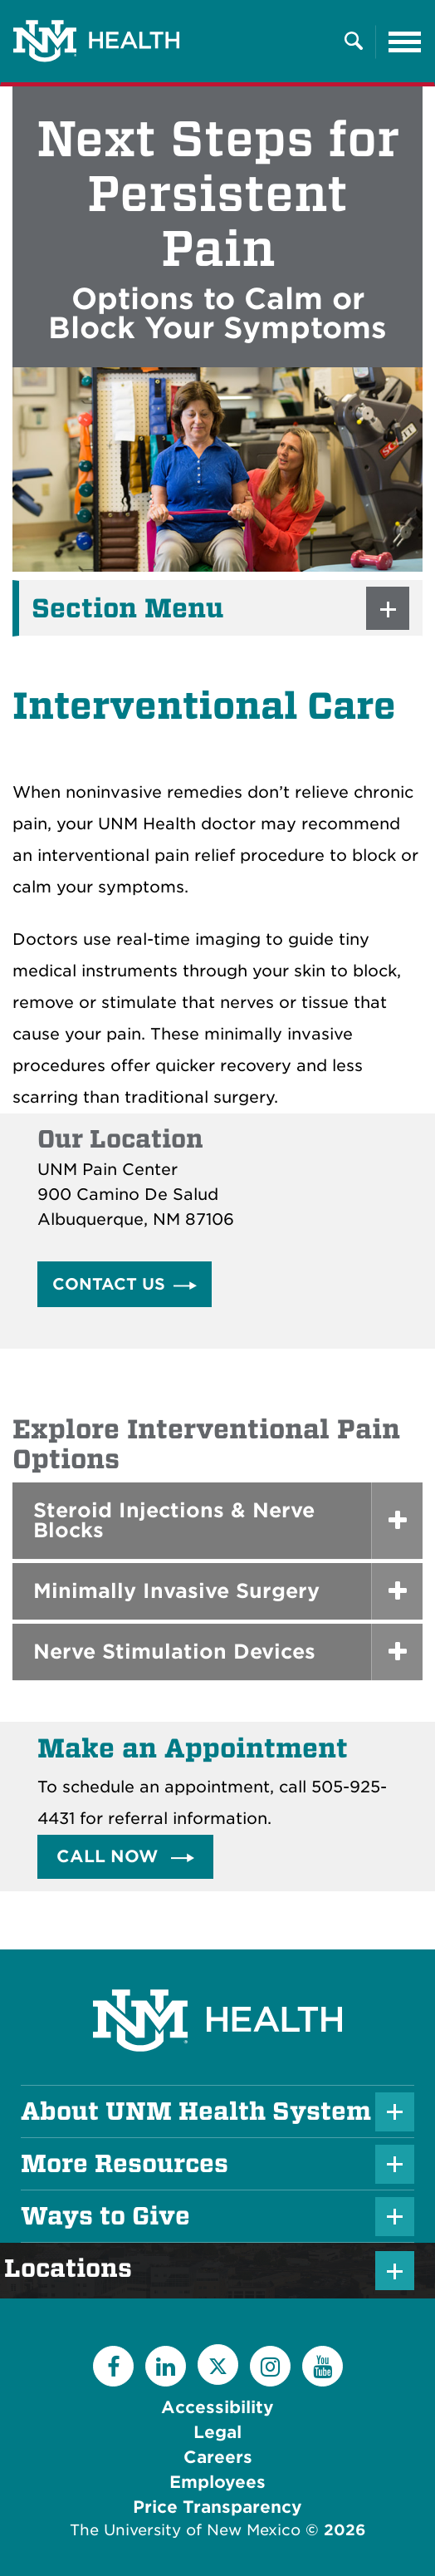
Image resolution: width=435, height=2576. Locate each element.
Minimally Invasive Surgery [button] (176, 1591)
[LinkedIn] (165, 2366)
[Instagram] (270, 2366)
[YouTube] (322, 2366)
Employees (217, 2482)
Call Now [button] (109, 1856)
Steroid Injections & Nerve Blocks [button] (174, 1520)
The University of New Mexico (185, 2530)
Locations (76, 2268)
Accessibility (217, 2407)
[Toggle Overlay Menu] (354, 42)
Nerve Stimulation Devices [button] (174, 1651)
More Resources (124, 2164)
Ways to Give (105, 2216)
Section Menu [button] (127, 608)
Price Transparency (217, 2507)
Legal (217, 2432)
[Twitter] (218, 2364)
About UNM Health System (196, 2111)
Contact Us (108, 1284)
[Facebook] (113, 2366)
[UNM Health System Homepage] (217, 1974)
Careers (217, 2457)
